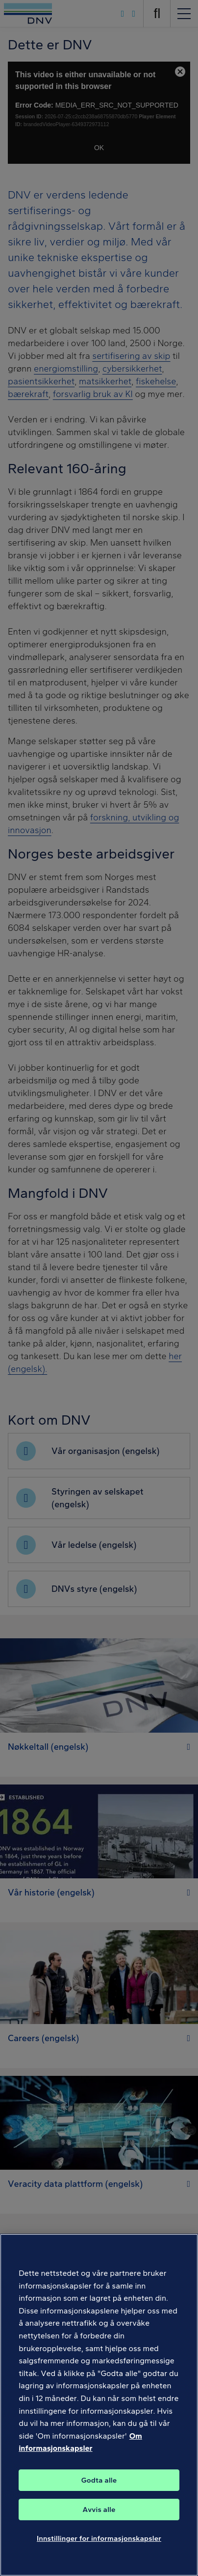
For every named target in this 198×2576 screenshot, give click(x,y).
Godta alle (99, 2482)
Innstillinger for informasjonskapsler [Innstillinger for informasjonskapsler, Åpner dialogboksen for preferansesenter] (99, 2540)
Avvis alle (98, 2511)
